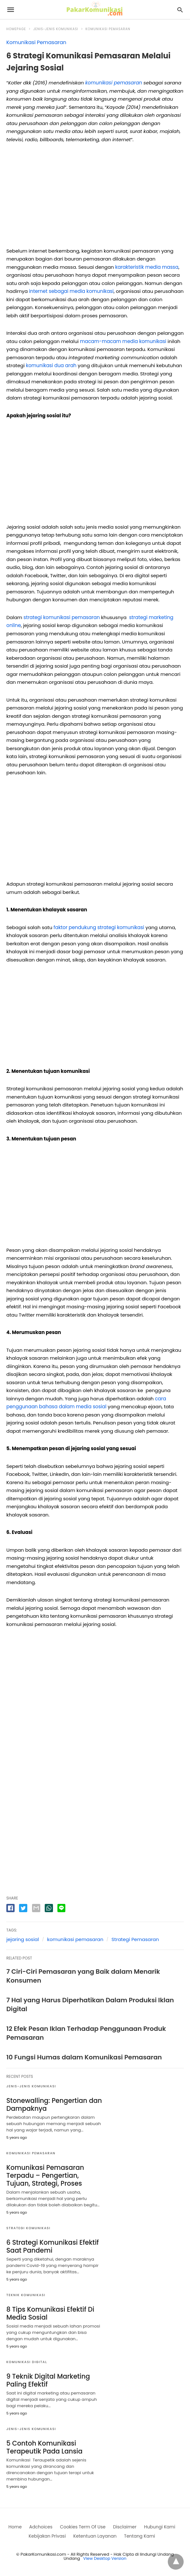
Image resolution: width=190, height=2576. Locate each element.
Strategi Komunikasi (28, 2227)
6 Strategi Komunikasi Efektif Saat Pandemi (51, 2246)
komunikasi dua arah (51, 365)
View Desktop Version (105, 2558)
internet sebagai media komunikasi (71, 291)
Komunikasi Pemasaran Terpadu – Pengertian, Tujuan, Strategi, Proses (44, 2175)
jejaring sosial (22, 1939)
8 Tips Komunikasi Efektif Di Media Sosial (49, 2313)
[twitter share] (23, 1908)
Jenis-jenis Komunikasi (55, 29)
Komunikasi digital (26, 2361)
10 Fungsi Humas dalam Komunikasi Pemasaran (84, 2056)
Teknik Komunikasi (25, 2294)
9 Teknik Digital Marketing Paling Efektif (47, 2380)
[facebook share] (10, 1908)
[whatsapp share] (49, 1908)
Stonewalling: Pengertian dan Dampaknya (53, 2104)
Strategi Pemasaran (135, 1939)
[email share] (36, 1908)
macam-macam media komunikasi (123, 341)
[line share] (61, 1908)
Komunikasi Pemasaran (108, 29)
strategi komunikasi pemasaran (61, 617)
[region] (95, 197)
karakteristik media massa (146, 267)
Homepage (16, 29)
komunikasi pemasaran (75, 1939)
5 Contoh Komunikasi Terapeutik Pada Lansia (43, 2447)
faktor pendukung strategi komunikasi (99, 927)
